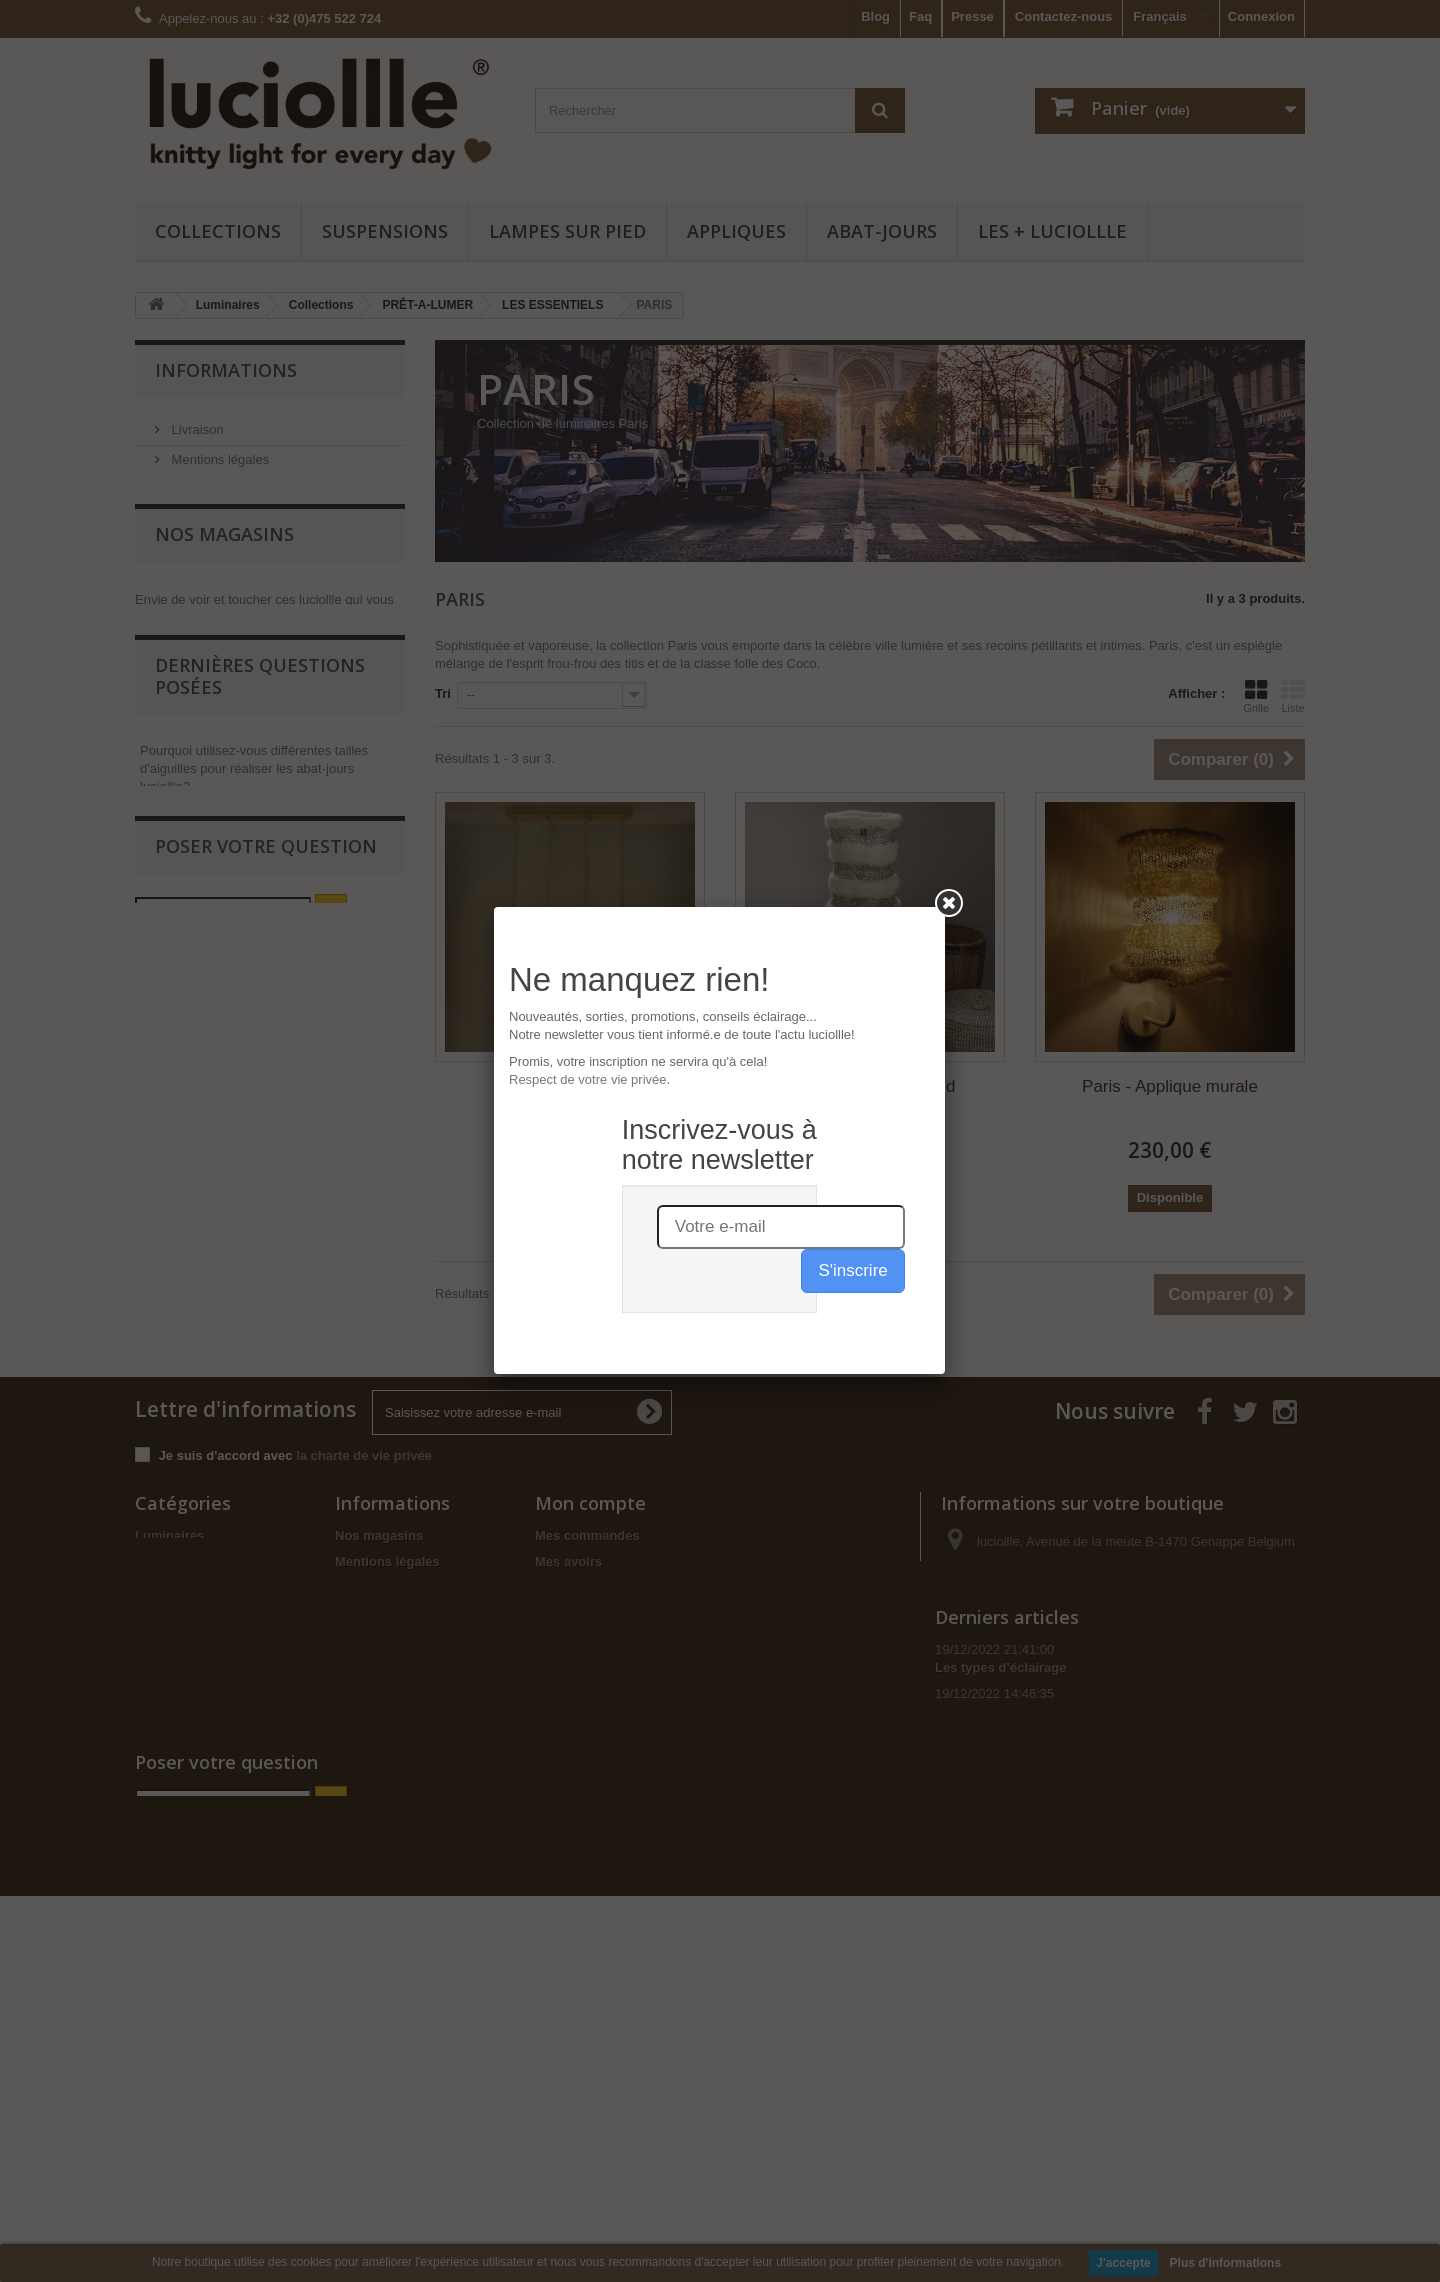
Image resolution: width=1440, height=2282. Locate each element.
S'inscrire (852, 489)
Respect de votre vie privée (588, 298)
